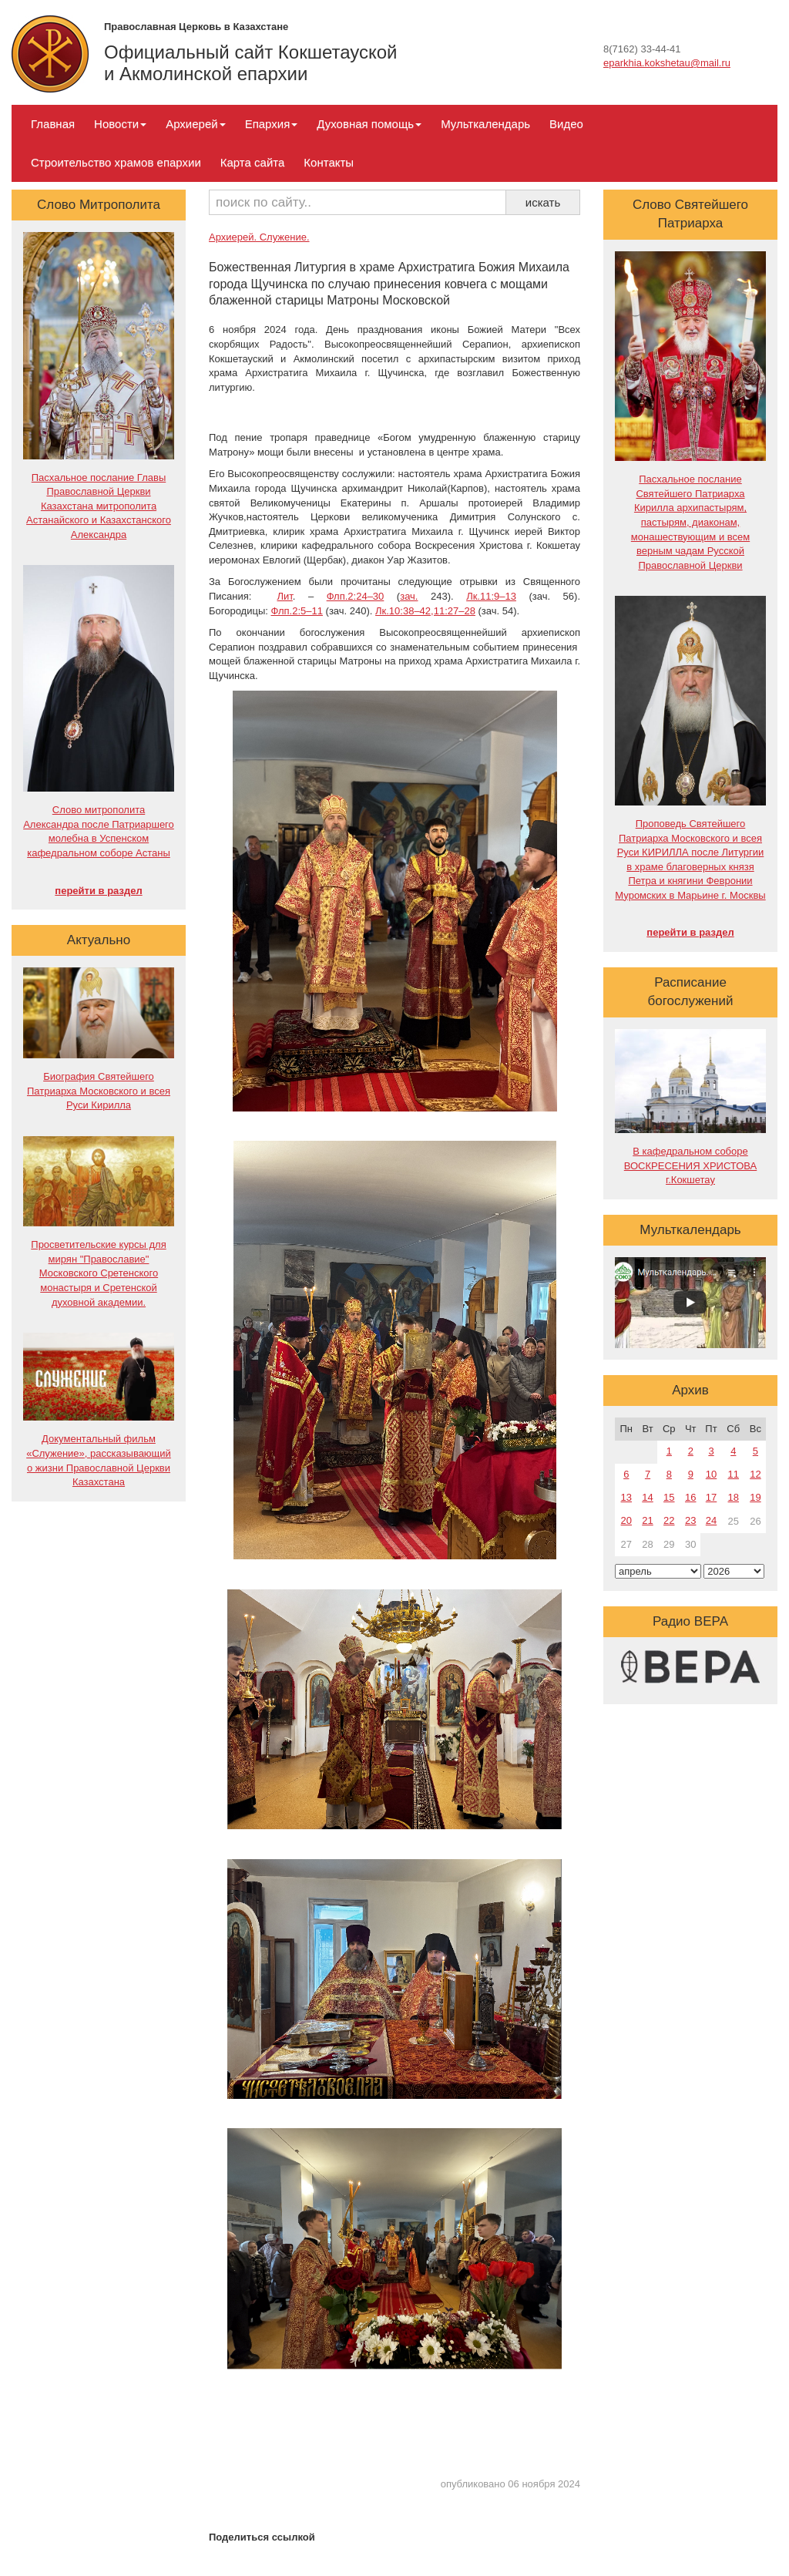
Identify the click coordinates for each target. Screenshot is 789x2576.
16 (690, 1497)
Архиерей (195, 123)
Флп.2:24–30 (355, 596)
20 (626, 1520)
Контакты (329, 162)
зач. (409, 596)
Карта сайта (252, 162)
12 (755, 1474)
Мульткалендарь (485, 123)
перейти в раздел (98, 890)
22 (668, 1520)
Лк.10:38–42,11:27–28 (425, 611)
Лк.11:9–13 (491, 596)
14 (647, 1497)
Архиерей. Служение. (259, 237)
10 (711, 1474)
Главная (53, 123)
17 (711, 1497)
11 (733, 1474)
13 (626, 1497)
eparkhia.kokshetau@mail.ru (666, 63)
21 (647, 1520)
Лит (284, 596)
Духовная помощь (369, 123)
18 (733, 1497)
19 (755, 1497)
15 (668, 1497)
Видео (566, 123)
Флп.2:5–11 (296, 611)
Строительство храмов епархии (116, 162)
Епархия (271, 123)
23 (690, 1520)
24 (711, 1520)
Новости (120, 123)
